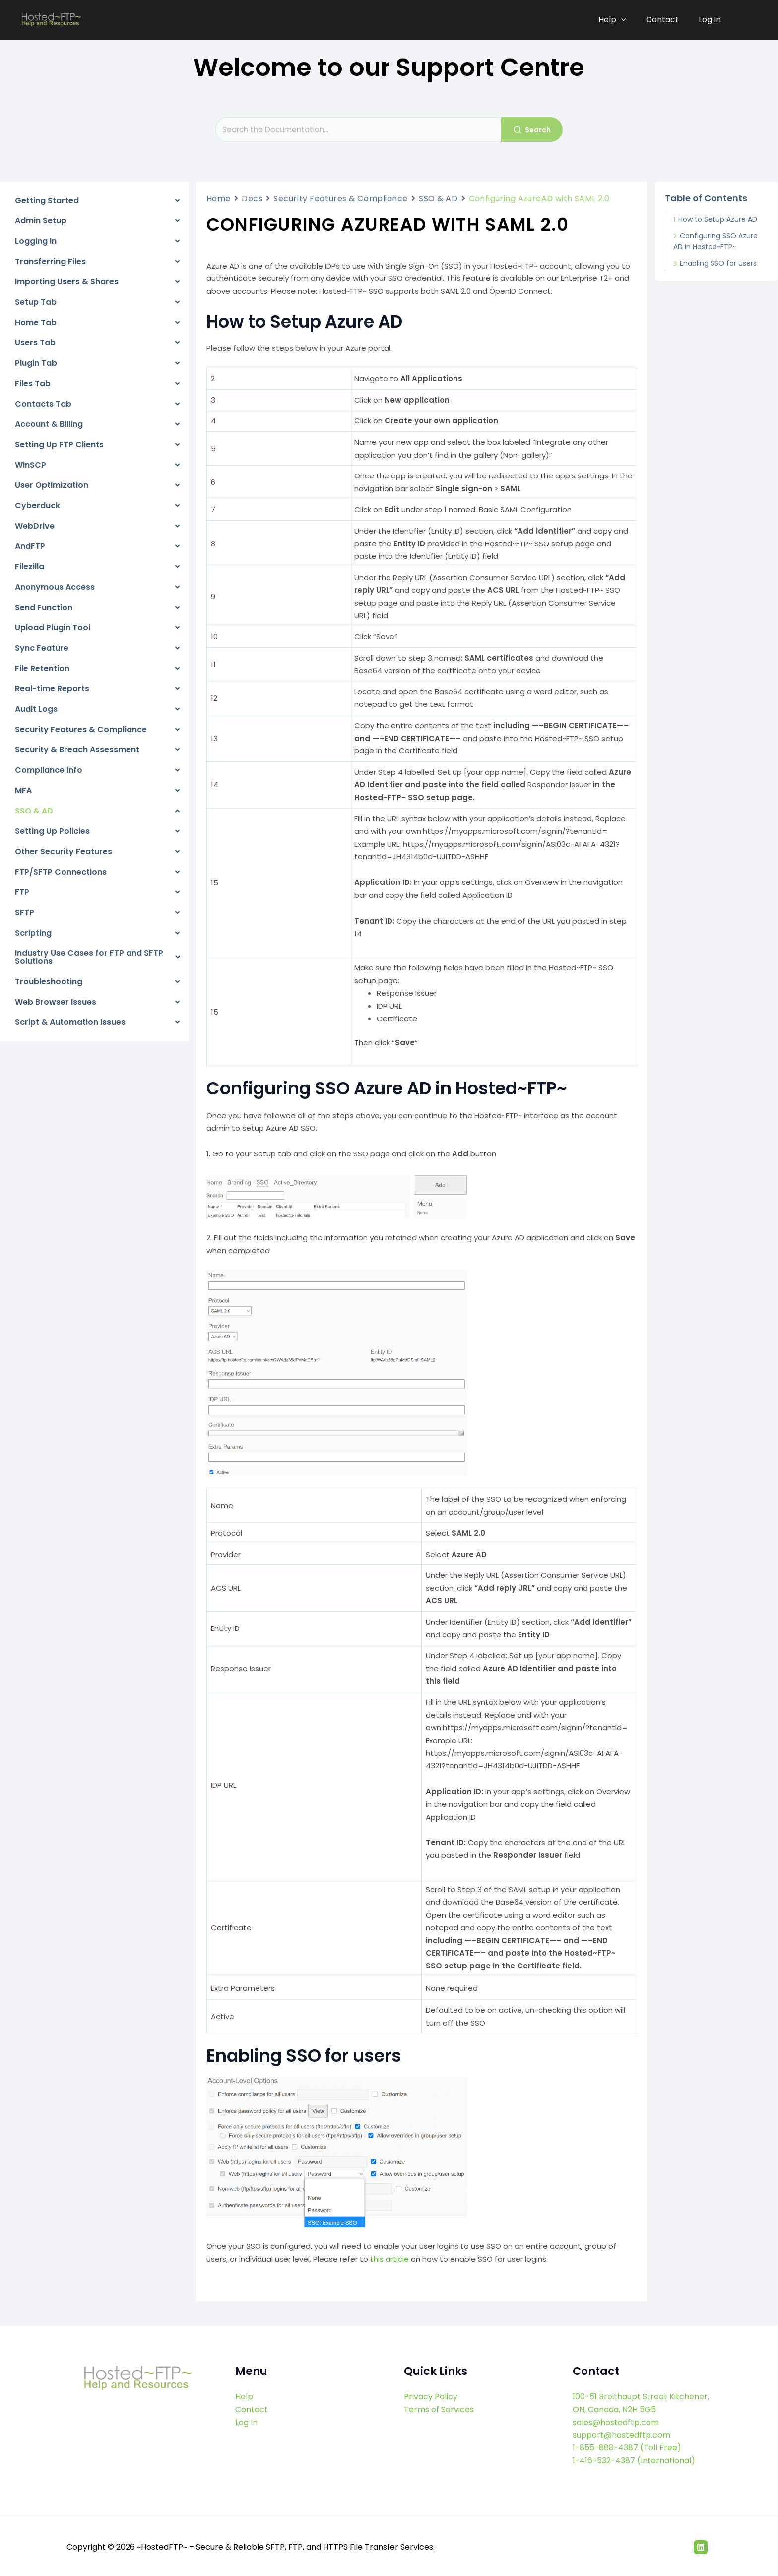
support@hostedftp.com (621, 2434)
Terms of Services (439, 2409)
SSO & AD (438, 198)
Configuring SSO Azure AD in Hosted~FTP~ (715, 241)
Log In (710, 19)
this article (389, 2259)
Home (218, 198)
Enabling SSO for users (718, 263)
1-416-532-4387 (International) (634, 2460)
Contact (664, 19)
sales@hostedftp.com (616, 2422)
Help (616, 20)
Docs (252, 198)
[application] (625, 20)
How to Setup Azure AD (717, 219)
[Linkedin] (701, 2546)
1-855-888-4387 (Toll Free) (627, 2447)
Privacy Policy (430, 2396)
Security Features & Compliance (340, 198)
